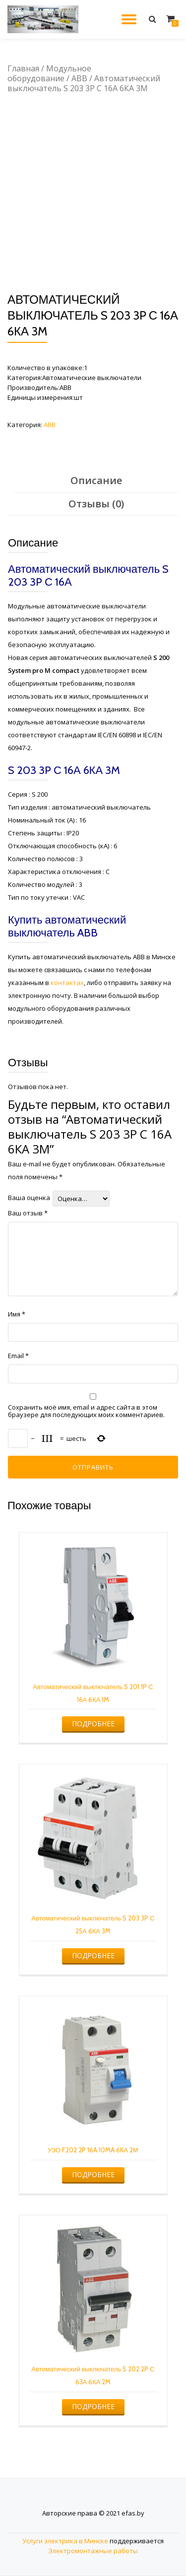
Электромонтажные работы (93, 2550)
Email (18, 1355)
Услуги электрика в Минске (65, 2540)
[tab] (96, 481)
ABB (79, 78)
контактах (67, 982)
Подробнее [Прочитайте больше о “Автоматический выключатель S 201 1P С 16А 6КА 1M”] (93, 1723)
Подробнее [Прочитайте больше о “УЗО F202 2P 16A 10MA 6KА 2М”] (93, 2174)
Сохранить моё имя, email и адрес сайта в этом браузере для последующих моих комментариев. (86, 1411)
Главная (23, 68)
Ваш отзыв (28, 1212)
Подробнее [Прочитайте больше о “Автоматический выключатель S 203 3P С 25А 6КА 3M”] (93, 1955)
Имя (16, 1314)
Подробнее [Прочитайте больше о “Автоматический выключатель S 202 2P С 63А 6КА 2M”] (93, 2406)
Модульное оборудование (49, 73)
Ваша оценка (29, 1198)
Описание (96, 480)
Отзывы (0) (96, 503)
